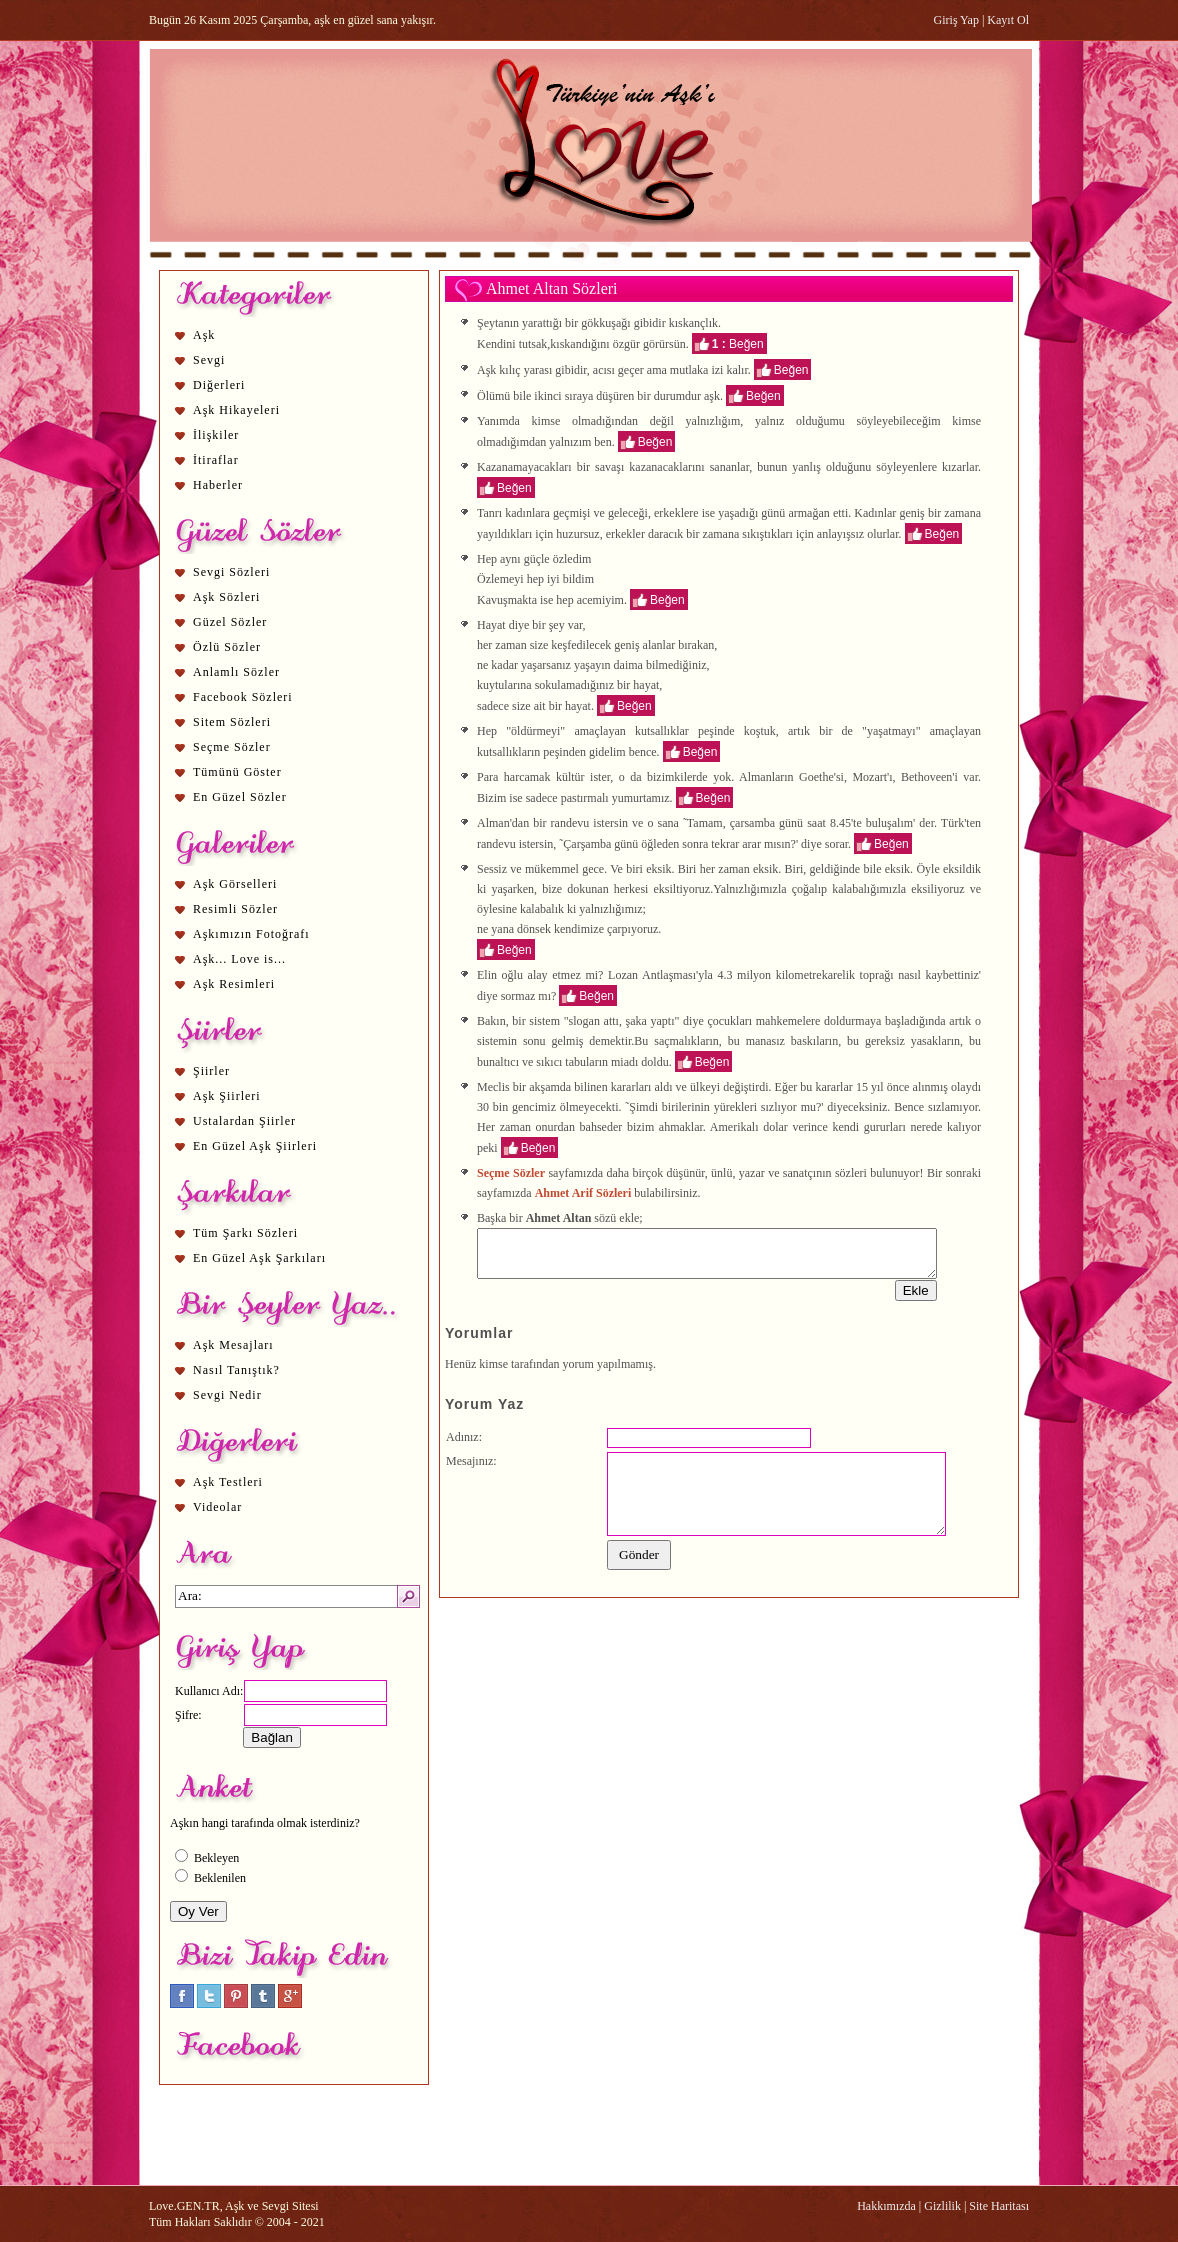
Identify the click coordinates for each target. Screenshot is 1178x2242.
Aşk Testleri (228, 1482)
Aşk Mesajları (233, 1345)
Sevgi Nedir (227, 1395)
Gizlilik (942, 2206)
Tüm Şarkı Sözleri (245, 1233)
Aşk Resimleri (234, 984)
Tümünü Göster (237, 772)
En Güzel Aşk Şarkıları (259, 1258)
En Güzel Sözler (240, 797)
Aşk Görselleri (235, 884)
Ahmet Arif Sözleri (583, 1193)
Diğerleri (219, 385)
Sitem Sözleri (232, 722)
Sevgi (209, 360)
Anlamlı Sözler (236, 672)
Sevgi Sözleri (231, 572)
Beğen (746, 343)
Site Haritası (999, 2206)
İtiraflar (216, 460)
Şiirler (211, 1071)
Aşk (204, 335)
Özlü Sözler (227, 647)
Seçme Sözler (232, 747)
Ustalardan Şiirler (244, 1121)
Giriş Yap (956, 20)
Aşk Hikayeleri (236, 410)
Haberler (218, 485)
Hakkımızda (886, 2206)
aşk (712, 395)
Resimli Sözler (235, 909)
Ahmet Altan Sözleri (552, 288)
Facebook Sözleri (243, 697)
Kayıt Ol (1008, 20)
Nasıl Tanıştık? (236, 1370)
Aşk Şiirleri (227, 1096)
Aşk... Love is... (239, 959)
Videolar (217, 1507)
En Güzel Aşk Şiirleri (255, 1146)
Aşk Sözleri (226, 597)
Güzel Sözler (230, 622)
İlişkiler (216, 435)
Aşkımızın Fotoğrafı (251, 934)
